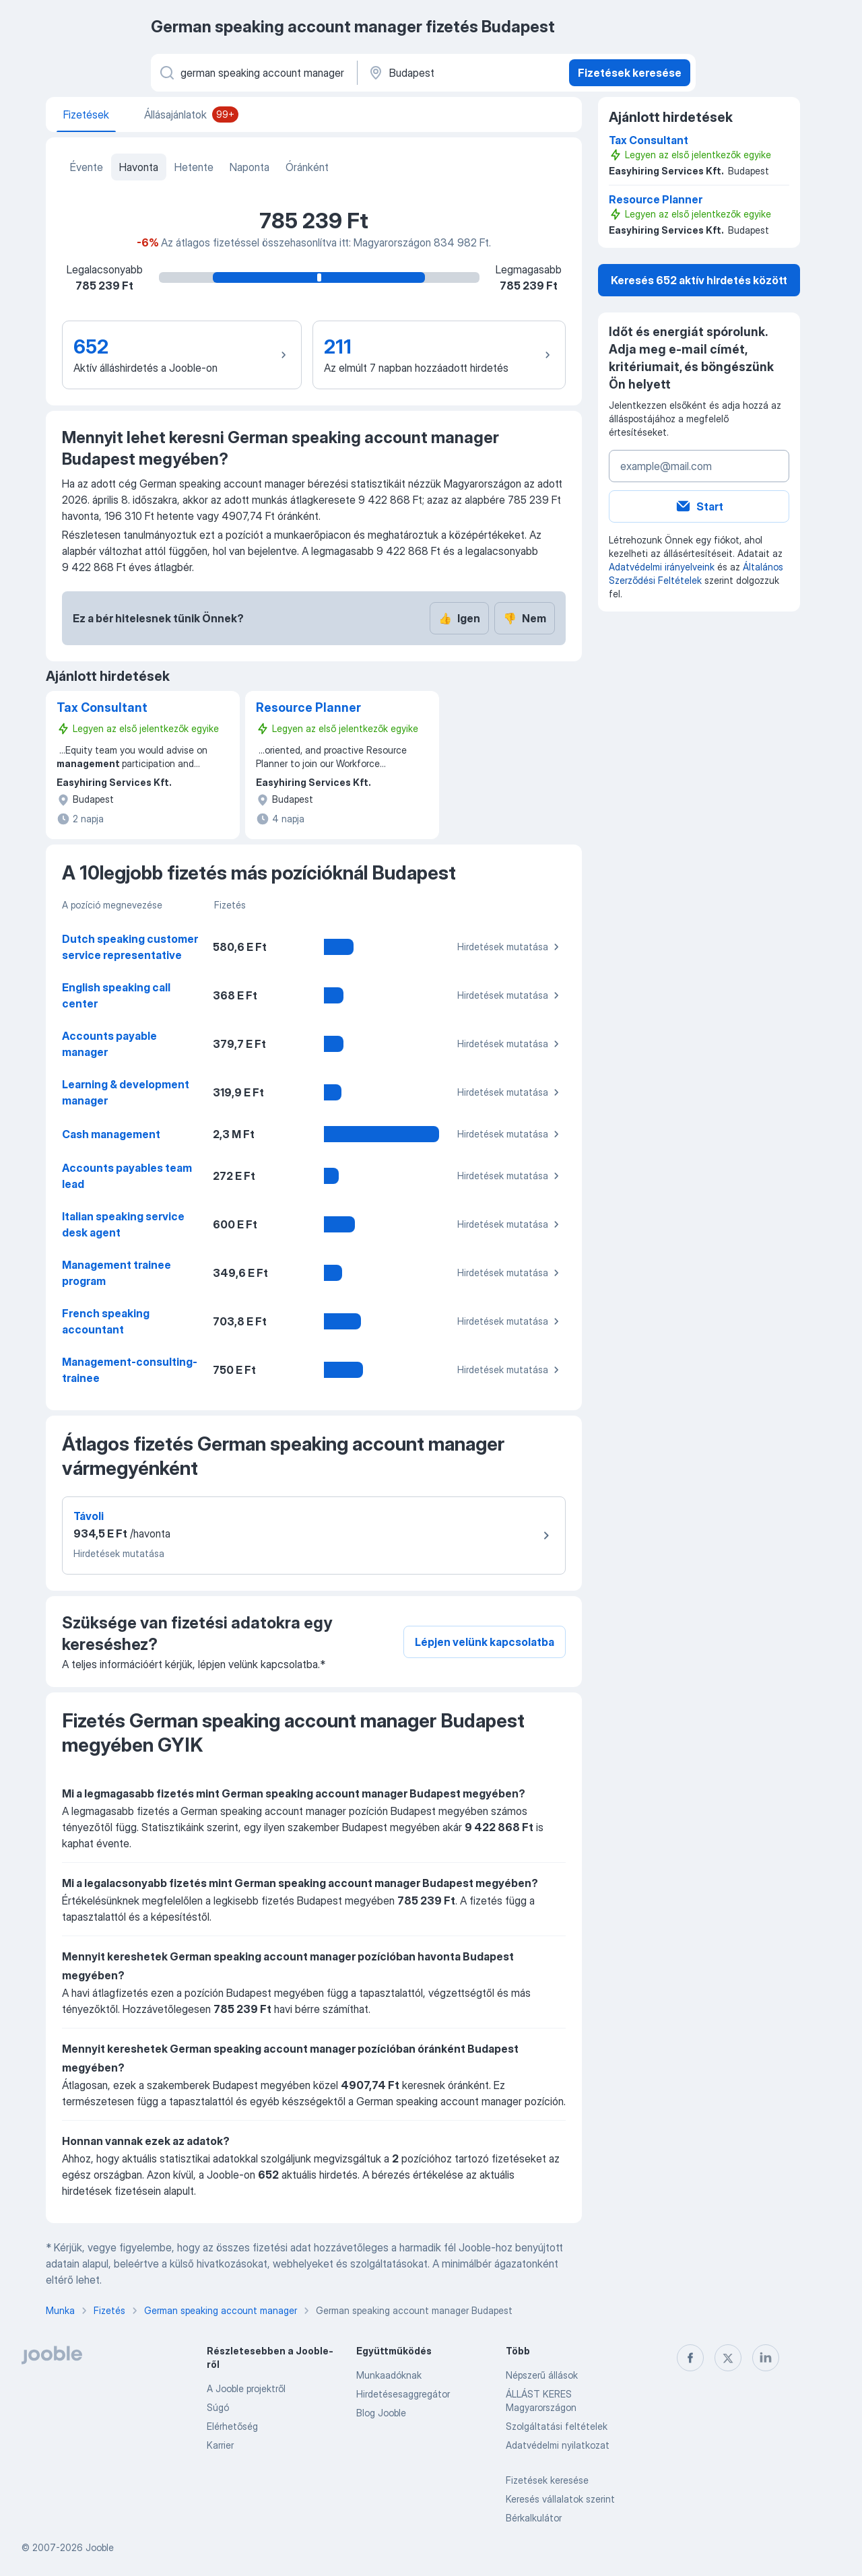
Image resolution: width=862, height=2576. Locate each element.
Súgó (218, 2407)
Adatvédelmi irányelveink (662, 566)
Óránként (307, 167)
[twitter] (728, 2357)
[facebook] (690, 2357)
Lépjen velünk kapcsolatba (484, 1642)
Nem (524, 618)
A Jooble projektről (246, 2388)
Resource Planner (308, 707)
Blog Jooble (381, 2412)
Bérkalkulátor (534, 2517)
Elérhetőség (232, 2426)
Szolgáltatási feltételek (556, 2426)
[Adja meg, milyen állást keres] (253, 73)
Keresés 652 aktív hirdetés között (699, 280)
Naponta (249, 167)
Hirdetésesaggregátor (403, 2394)
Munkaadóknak (389, 2375)
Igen (459, 618)
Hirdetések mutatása (510, 947)
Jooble (100, 2547)
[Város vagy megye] (462, 73)
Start (699, 506)
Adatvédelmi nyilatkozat (557, 2445)
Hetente (193, 167)
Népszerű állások (542, 2375)
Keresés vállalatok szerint (560, 2499)
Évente (86, 167)
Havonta (138, 167)
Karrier (220, 2445)
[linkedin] (765, 2357)
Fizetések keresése (630, 72)
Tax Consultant (102, 707)
